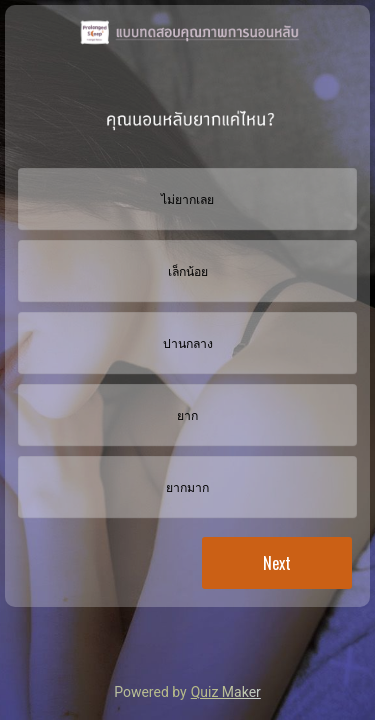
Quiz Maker (226, 692)
